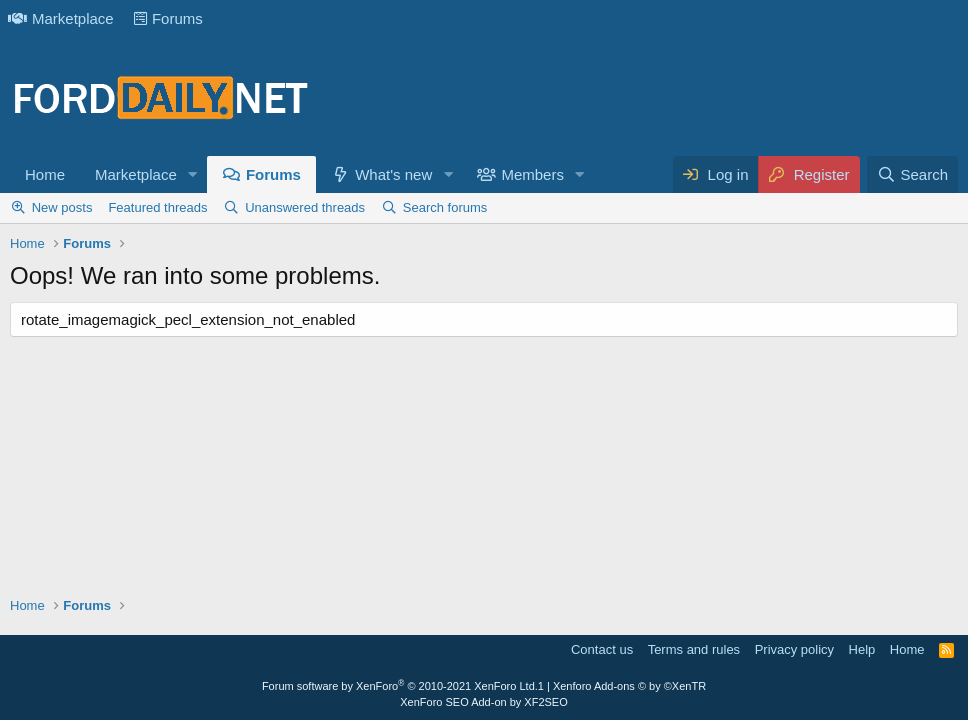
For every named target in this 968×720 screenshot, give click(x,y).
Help (862, 649)
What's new (393, 174)
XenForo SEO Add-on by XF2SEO (484, 702)
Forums (168, 18)
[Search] (912, 174)
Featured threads (157, 207)
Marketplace (61, 18)
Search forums (445, 207)
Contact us (602, 649)
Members (532, 174)
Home (45, 174)
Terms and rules (694, 649)
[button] (193, 174)
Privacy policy (794, 649)
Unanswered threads (305, 207)
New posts (62, 207)
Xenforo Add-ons (629, 686)
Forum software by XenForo (400, 686)
